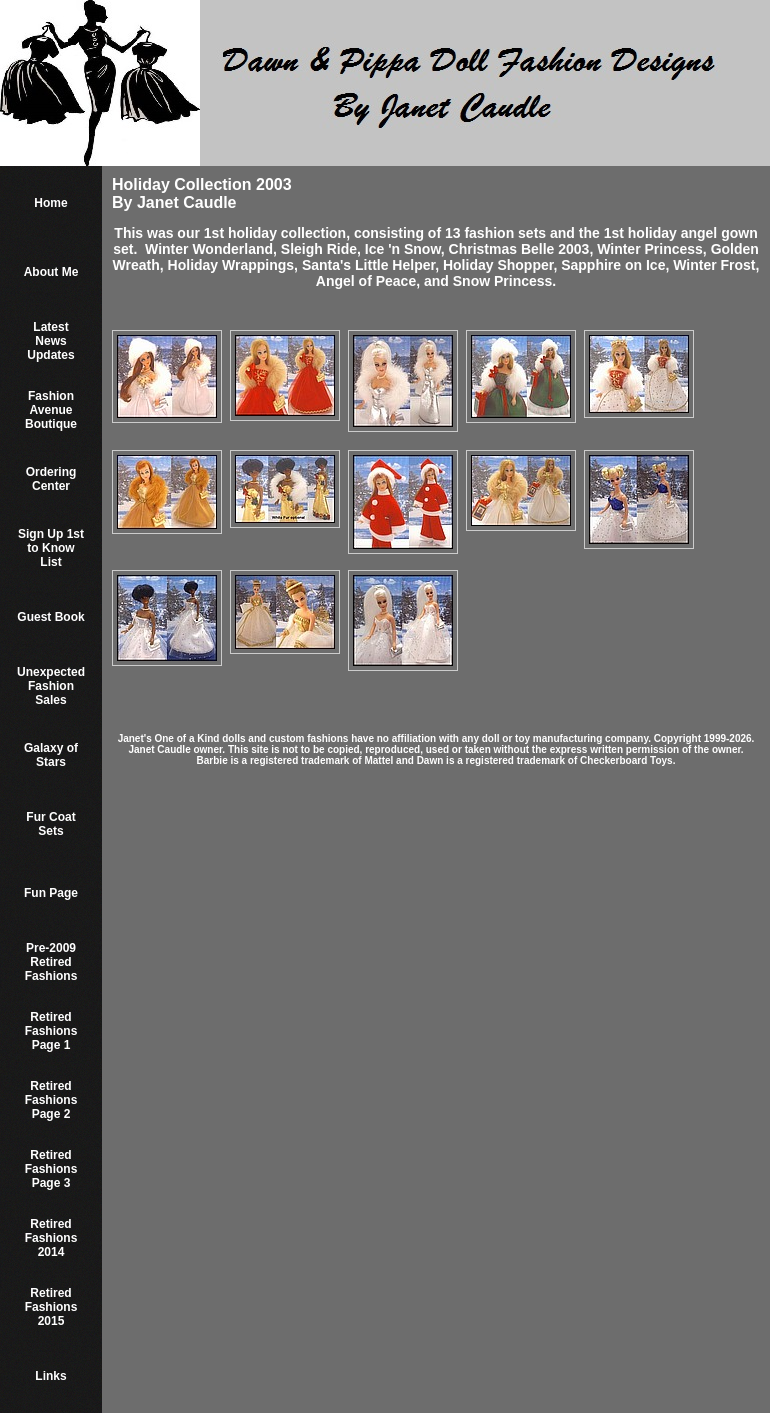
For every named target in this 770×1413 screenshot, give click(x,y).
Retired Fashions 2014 (51, 1238)
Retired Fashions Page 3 (51, 1169)
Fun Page (51, 893)
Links (50, 1376)
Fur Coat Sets (50, 824)
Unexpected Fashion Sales (51, 686)
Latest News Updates (50, 341)
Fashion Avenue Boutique (51, 410)
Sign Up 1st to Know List (51, 548)
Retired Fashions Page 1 (51, 1031)
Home (50, 203)
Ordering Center (51, 479)
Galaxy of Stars (51, 755)
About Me (51, 272)
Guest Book (50, 617)
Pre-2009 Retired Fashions (51, 962)
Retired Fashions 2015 (51, 1307)
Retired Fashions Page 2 (51, 1100)
